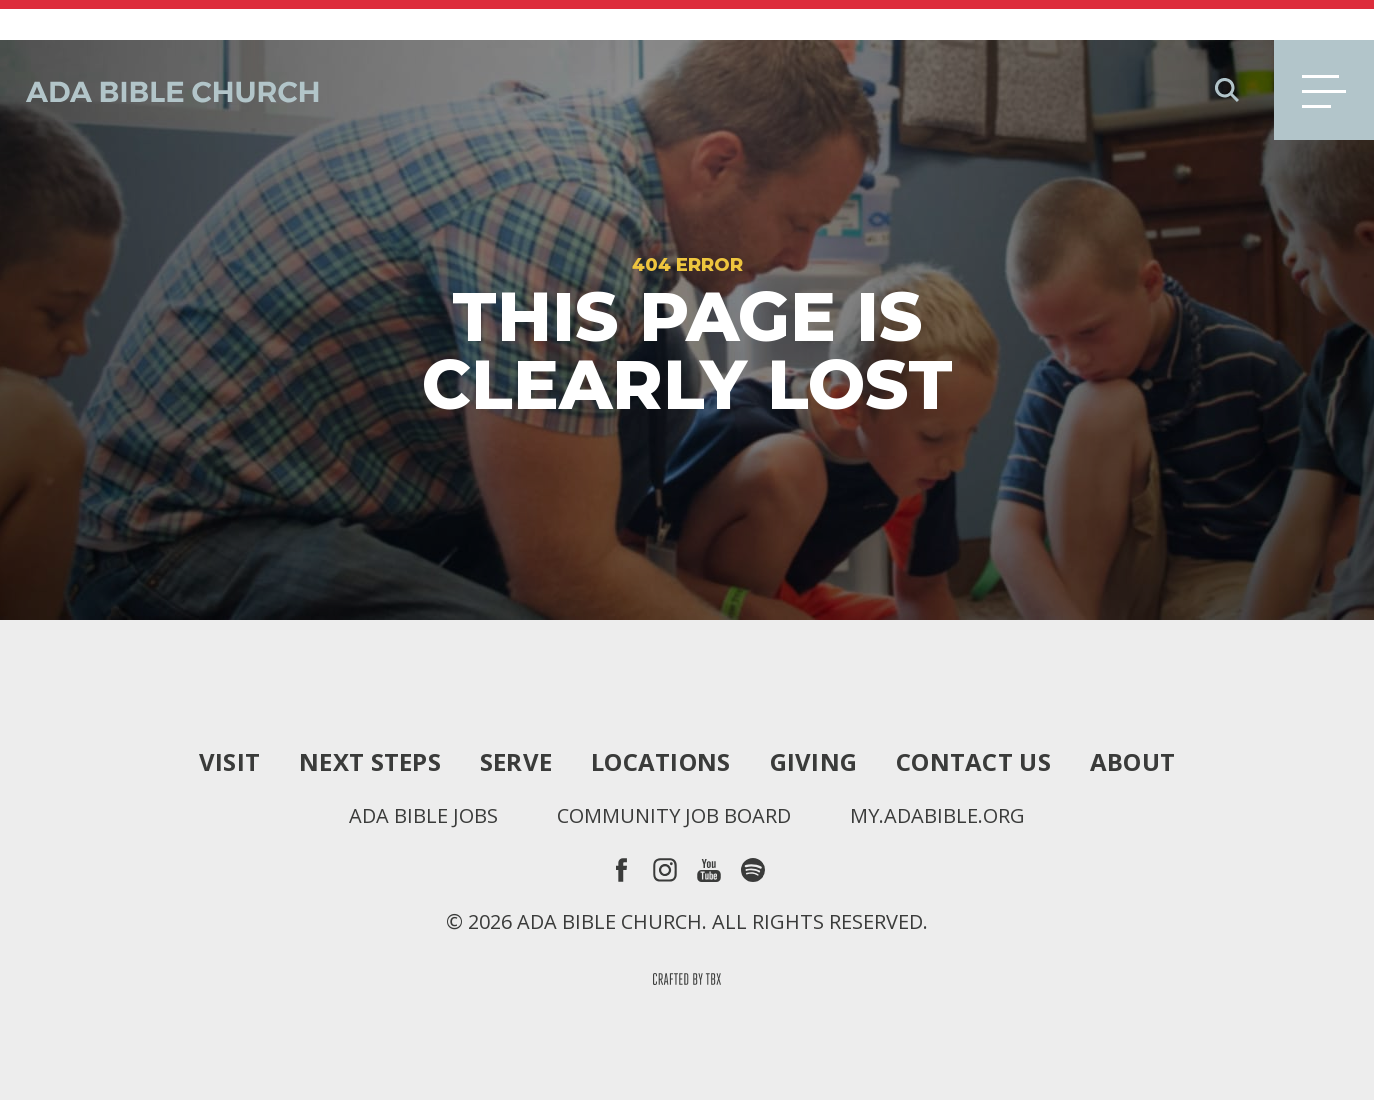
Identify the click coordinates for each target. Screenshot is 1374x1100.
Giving (814, 722)
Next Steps (370, 722)
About (1132, 722)
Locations (660, 722)
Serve (516, 722)
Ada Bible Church (160, 50)
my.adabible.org (937, 776)
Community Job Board (674, 776)
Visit (229, 722)
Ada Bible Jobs (423, 776)
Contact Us (973, 722)
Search (1227, 50)
